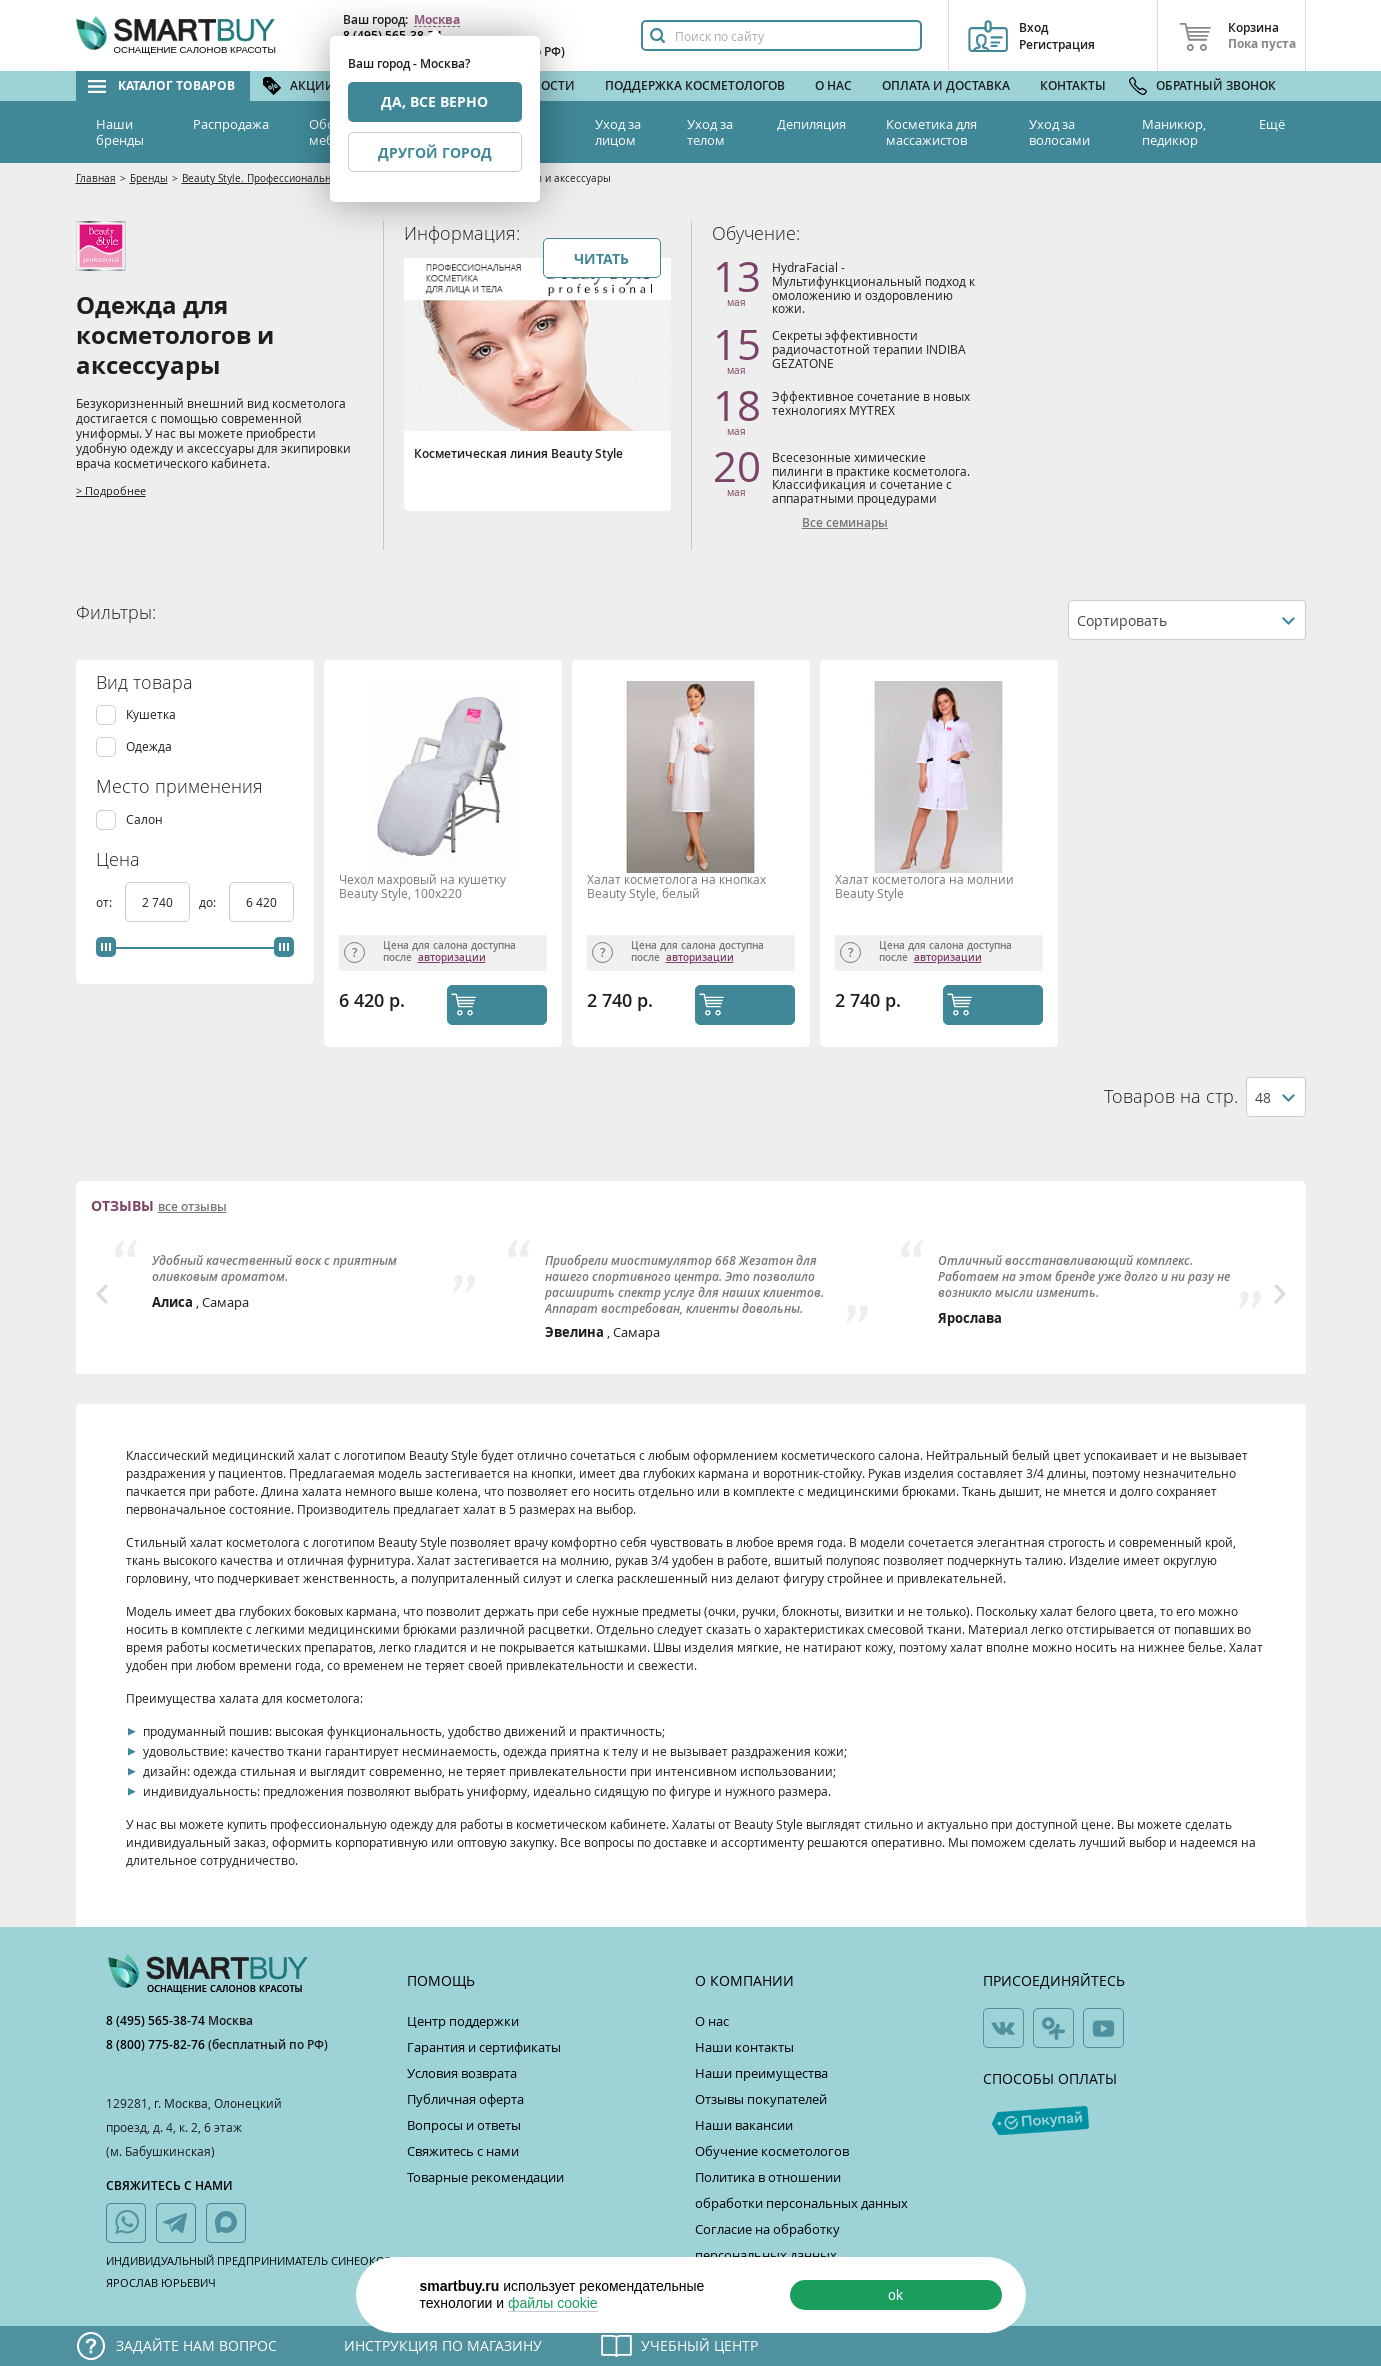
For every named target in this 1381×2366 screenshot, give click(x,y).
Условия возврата (462, 2073)
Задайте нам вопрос (196, 2345)
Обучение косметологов (772, 2151)
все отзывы (192, 1207)
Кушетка (151, 714)
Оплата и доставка (946, 85)
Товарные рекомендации (485, 2177)
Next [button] (1280, 1294)
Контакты (1073, 85)
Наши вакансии (744, 2125)
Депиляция (811, 124)
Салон (144, 819)
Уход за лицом (618, 132)
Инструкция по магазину (443, 2345)
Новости (545, 85)
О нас (833, 85)
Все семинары (845, 523)
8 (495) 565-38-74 (157, 2020)
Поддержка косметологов (695, 85)
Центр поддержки (463, 2021)
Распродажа (231, 124)
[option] (298, 1275)
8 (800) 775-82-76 (157, 2044)
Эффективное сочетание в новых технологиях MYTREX (871, 403)
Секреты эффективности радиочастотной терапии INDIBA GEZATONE (869, 348)
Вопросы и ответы (464, 2125)
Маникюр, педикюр (1174, 132)
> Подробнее (111, 490)
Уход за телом (710, 132)
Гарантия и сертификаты (484, 2047)
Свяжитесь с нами (463, 2151)
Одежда (149, 746)
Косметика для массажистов (931, 132)
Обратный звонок (1216, 85)
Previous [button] (102, 1294)
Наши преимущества (761, 2073)
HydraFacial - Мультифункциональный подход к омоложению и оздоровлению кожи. (873, 287)
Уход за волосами (1059, 132)
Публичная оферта (465, 2099)
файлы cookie (553, 2303)
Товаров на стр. (1171, 1096)
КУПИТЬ (516, 1004)
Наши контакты (744, 2047)
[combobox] (1187, 620)
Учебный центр (699, 2345)
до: (209, 902)
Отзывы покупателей (761, 2099)
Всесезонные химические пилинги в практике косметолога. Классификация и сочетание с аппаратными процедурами (871, 477)
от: (105, 902)
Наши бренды (120, 132)
